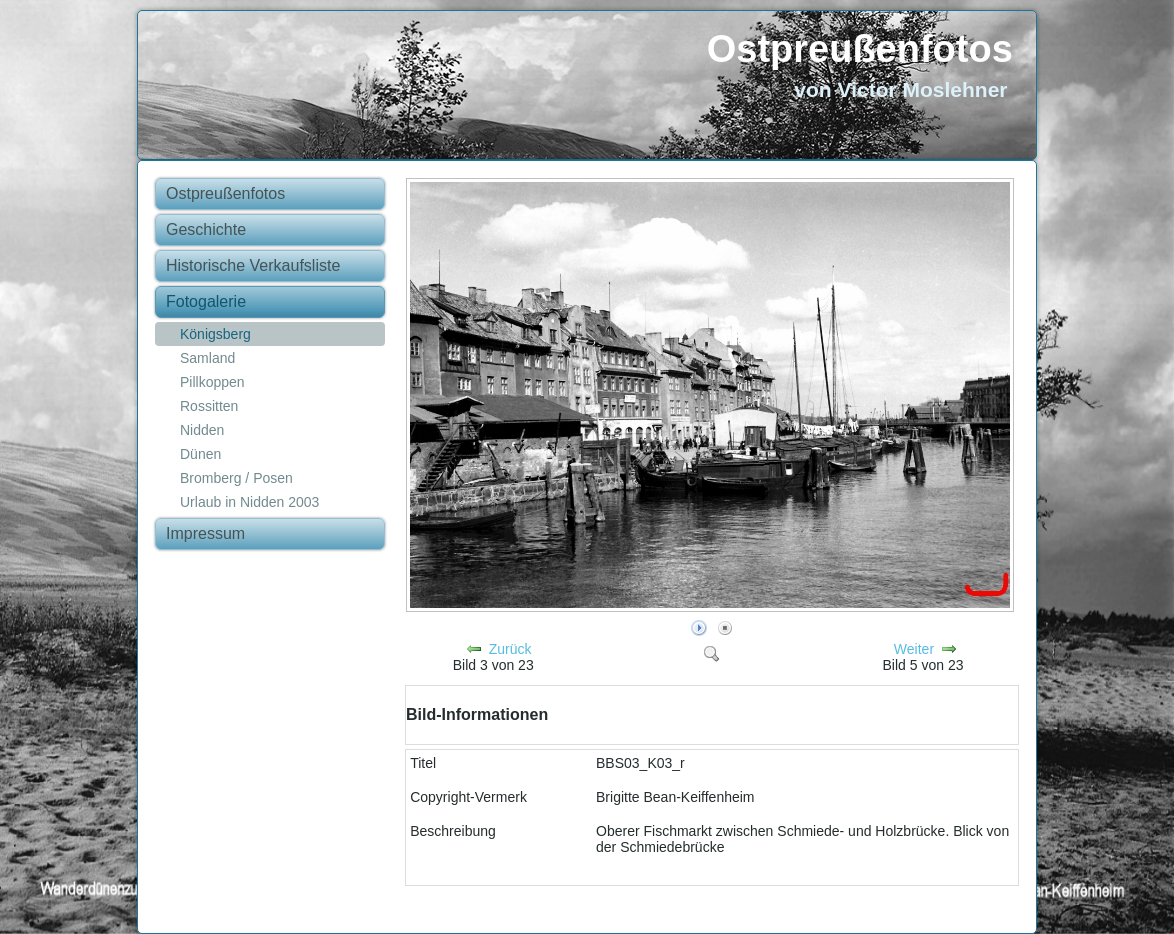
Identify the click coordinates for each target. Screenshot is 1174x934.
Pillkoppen (212, 382)
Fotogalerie (206, 301)
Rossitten (209, 406)
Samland (207, 358)
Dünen (200, 454)
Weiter (914, 649)
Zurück (510, 649)
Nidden (202, 430)
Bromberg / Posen (236, 478)
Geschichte (206, 229)
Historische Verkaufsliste (253, 265)
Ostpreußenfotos (860, 49)
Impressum (205, 533)
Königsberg (215, 334)
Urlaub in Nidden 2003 (249, 502)
